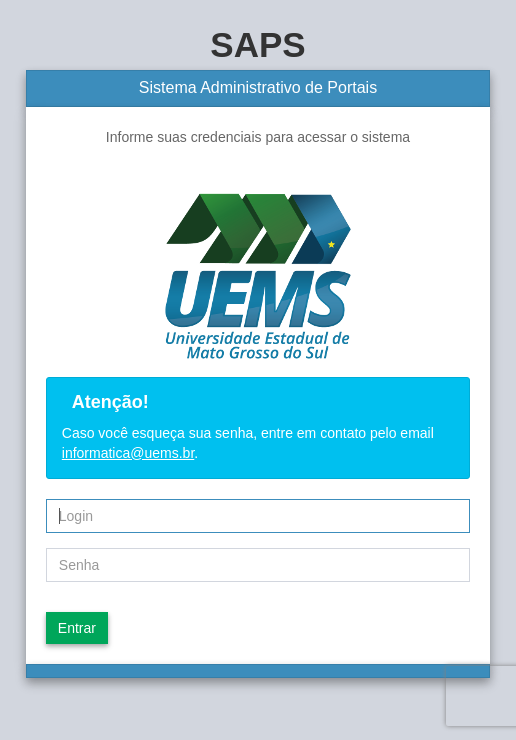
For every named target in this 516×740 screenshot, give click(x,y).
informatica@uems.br (128, 453)
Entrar (77, 628)
